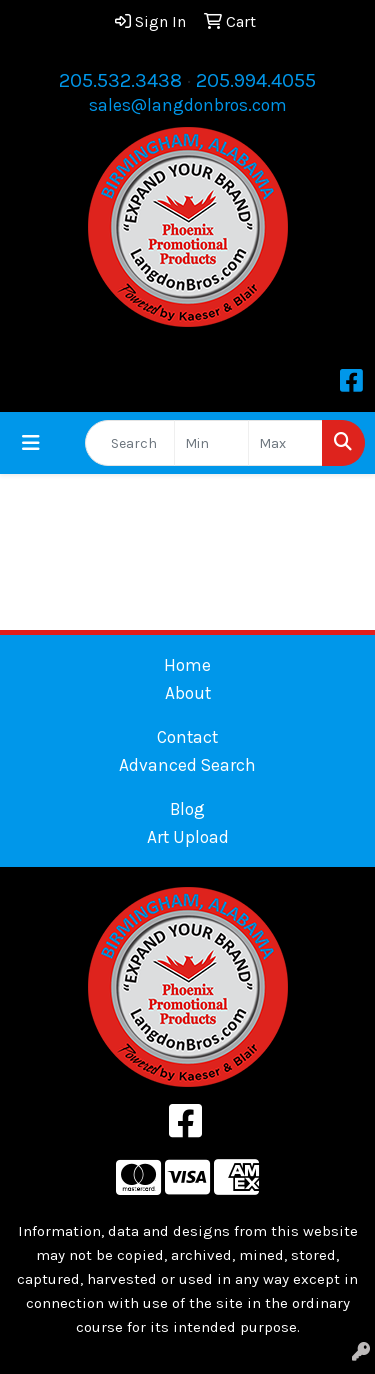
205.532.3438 (120, 80)
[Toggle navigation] (31, 443)
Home (187, 665)
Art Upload (188, 837)
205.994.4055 (256, 80)
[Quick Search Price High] (285, 443)
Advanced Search (187, 765)
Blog (187, 809)
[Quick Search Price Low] (211, 443)
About (188, 693)
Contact (187, 737)
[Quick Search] (130, 443)
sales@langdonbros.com (188, 105)
